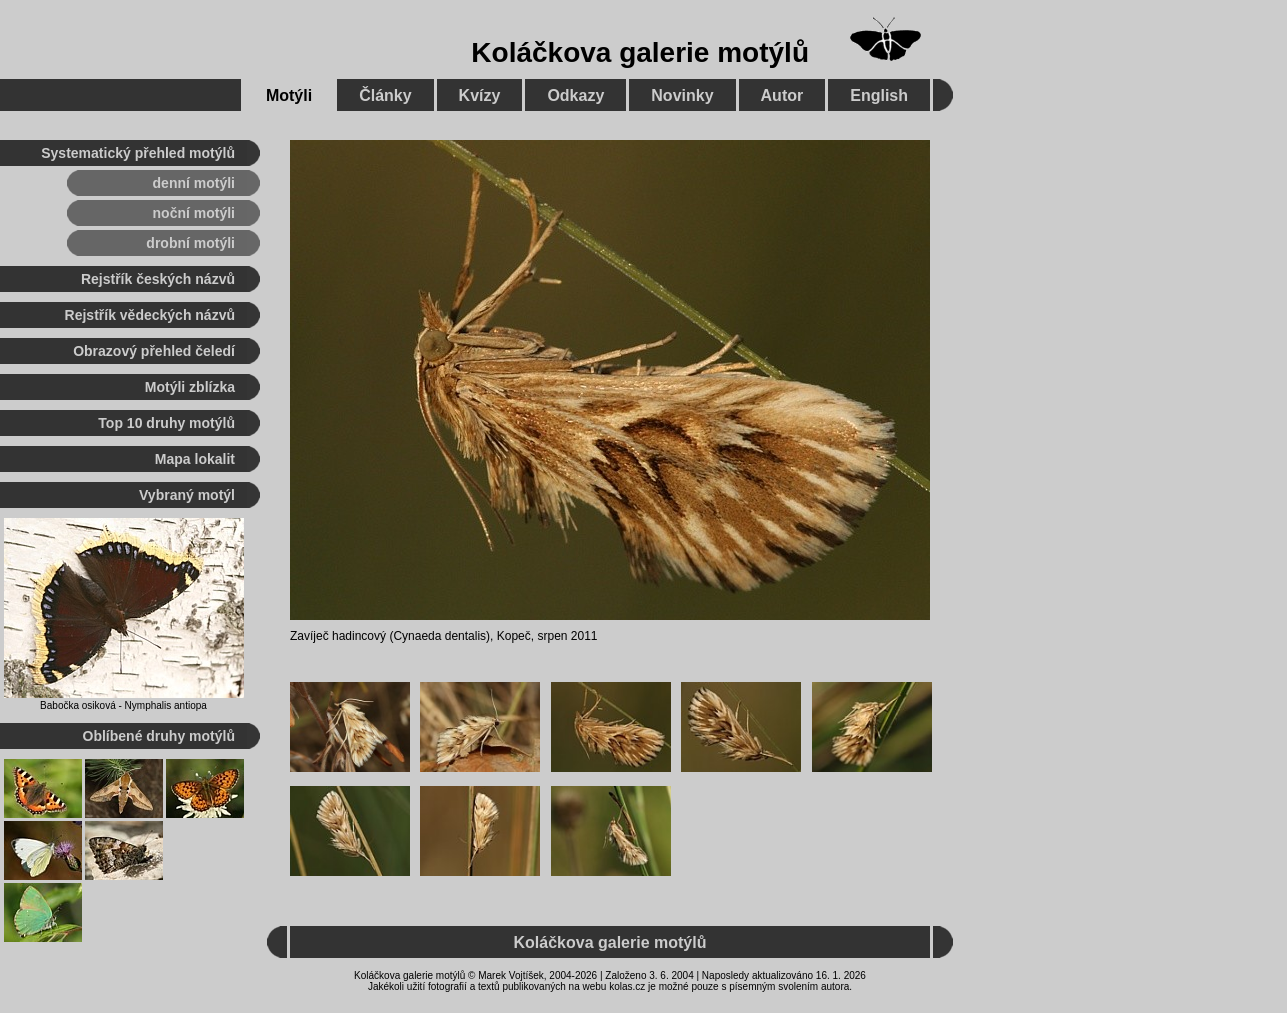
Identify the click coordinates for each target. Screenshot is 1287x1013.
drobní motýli (190, 243)
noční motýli (194, 213)
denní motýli (194, 183)
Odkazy (575, 95)
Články (385, 95)
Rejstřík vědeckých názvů (150, 315)
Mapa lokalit (195, 459)
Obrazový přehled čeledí (154, 351)
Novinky (682, 95)
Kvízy (480, 95)
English (879, 95)
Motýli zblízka (190, 387)
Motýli (289, 95)
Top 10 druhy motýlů (166, 423)
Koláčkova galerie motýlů (640, 52)
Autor (782, 95)
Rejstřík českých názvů (158, 279)
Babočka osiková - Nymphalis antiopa (123, 705)
